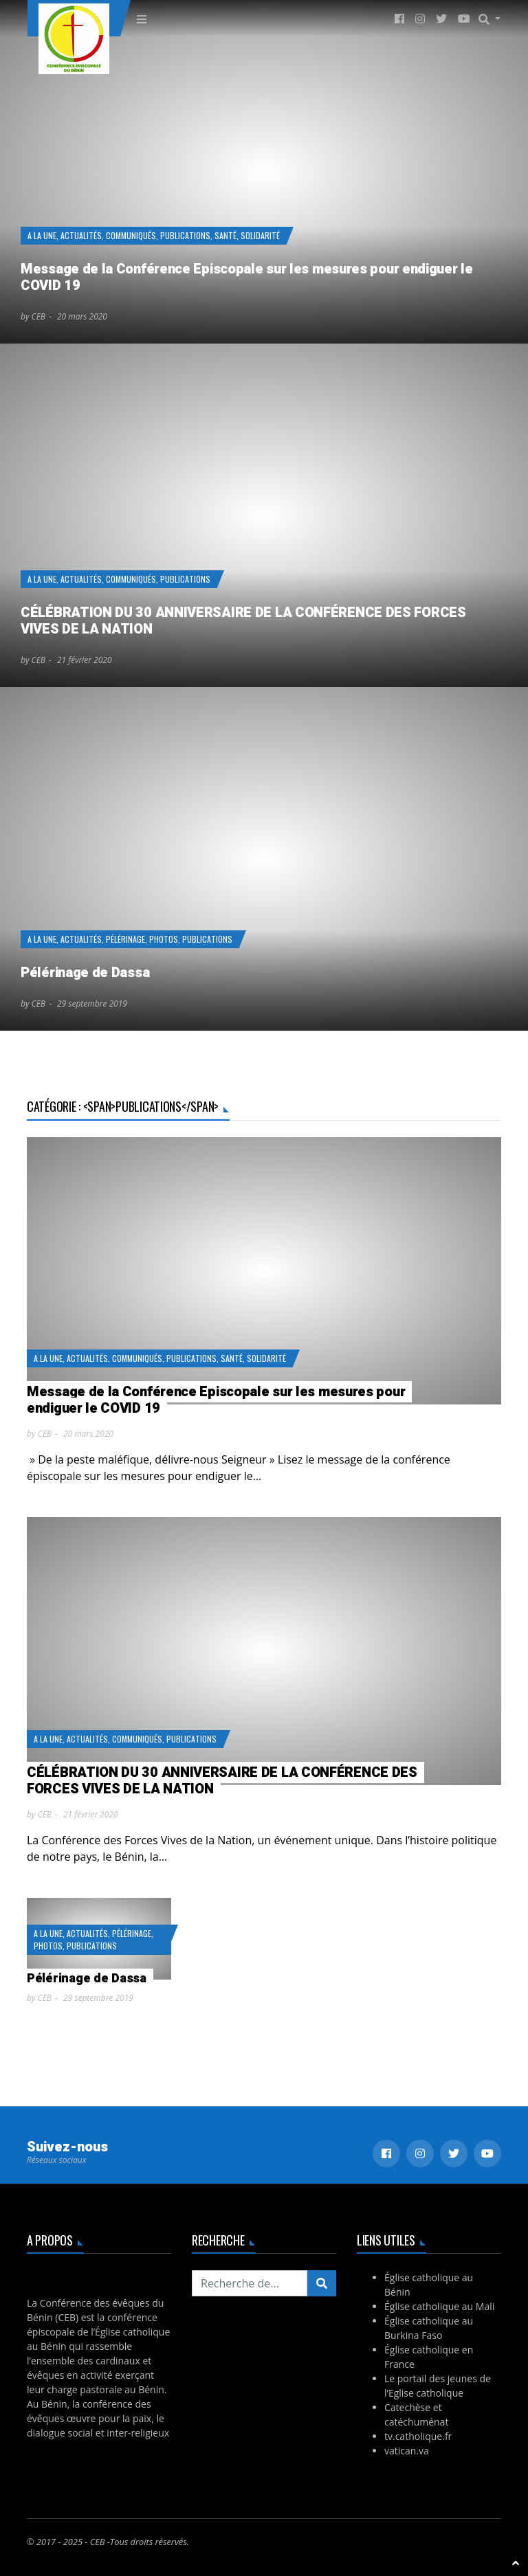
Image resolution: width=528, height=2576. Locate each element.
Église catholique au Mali (439, 2306)
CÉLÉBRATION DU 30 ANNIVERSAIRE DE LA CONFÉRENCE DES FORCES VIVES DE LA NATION (243, 621)
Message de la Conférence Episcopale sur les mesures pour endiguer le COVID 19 (247, 277)
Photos (163, 939)
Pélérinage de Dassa (85, 973)
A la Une (42, 235)
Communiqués (131, 235)
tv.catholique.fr (418, 2436)
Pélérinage (125, 939)
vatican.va (406, 2450)
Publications (185, 235)
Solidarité (260, 235)
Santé (225, 235)
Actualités (81, 235)
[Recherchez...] (249, 2283)
